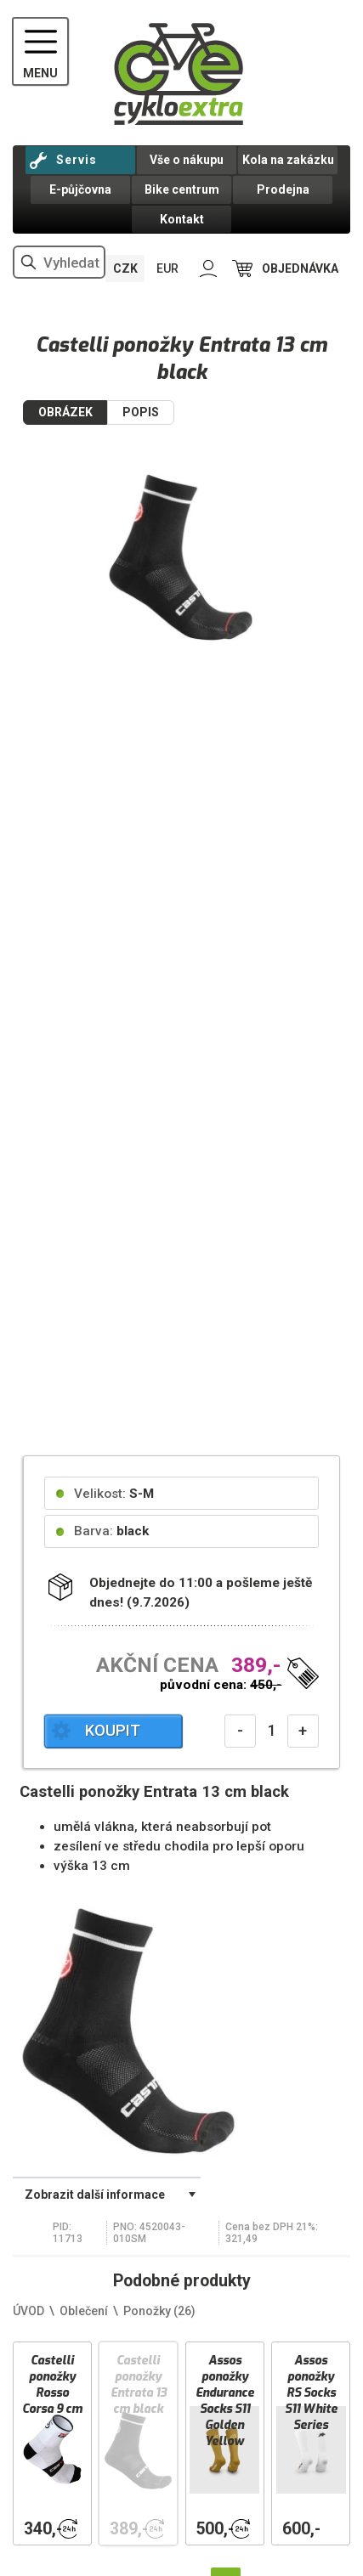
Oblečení (84, 2311)
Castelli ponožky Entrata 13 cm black (139, 2385)
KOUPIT (112, 1730)
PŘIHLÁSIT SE (208, 269)
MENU (40, 73)
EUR (167, 268)
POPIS (140, 412)
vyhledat (28, 262)
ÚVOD (28, 2311)
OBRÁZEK (65, 412)
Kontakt (182, 219)
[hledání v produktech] (59, 262)
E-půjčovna (80, 189)
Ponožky (159, 2311)
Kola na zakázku (288, 160)
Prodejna (283, 189)
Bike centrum (182, 189)
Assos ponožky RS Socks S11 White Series (311, 2393)
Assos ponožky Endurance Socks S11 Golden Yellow (225, 2401)
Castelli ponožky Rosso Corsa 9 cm (52, 2385)
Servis (76, 160)
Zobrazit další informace (95, 2194)
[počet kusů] (271, 1731)
